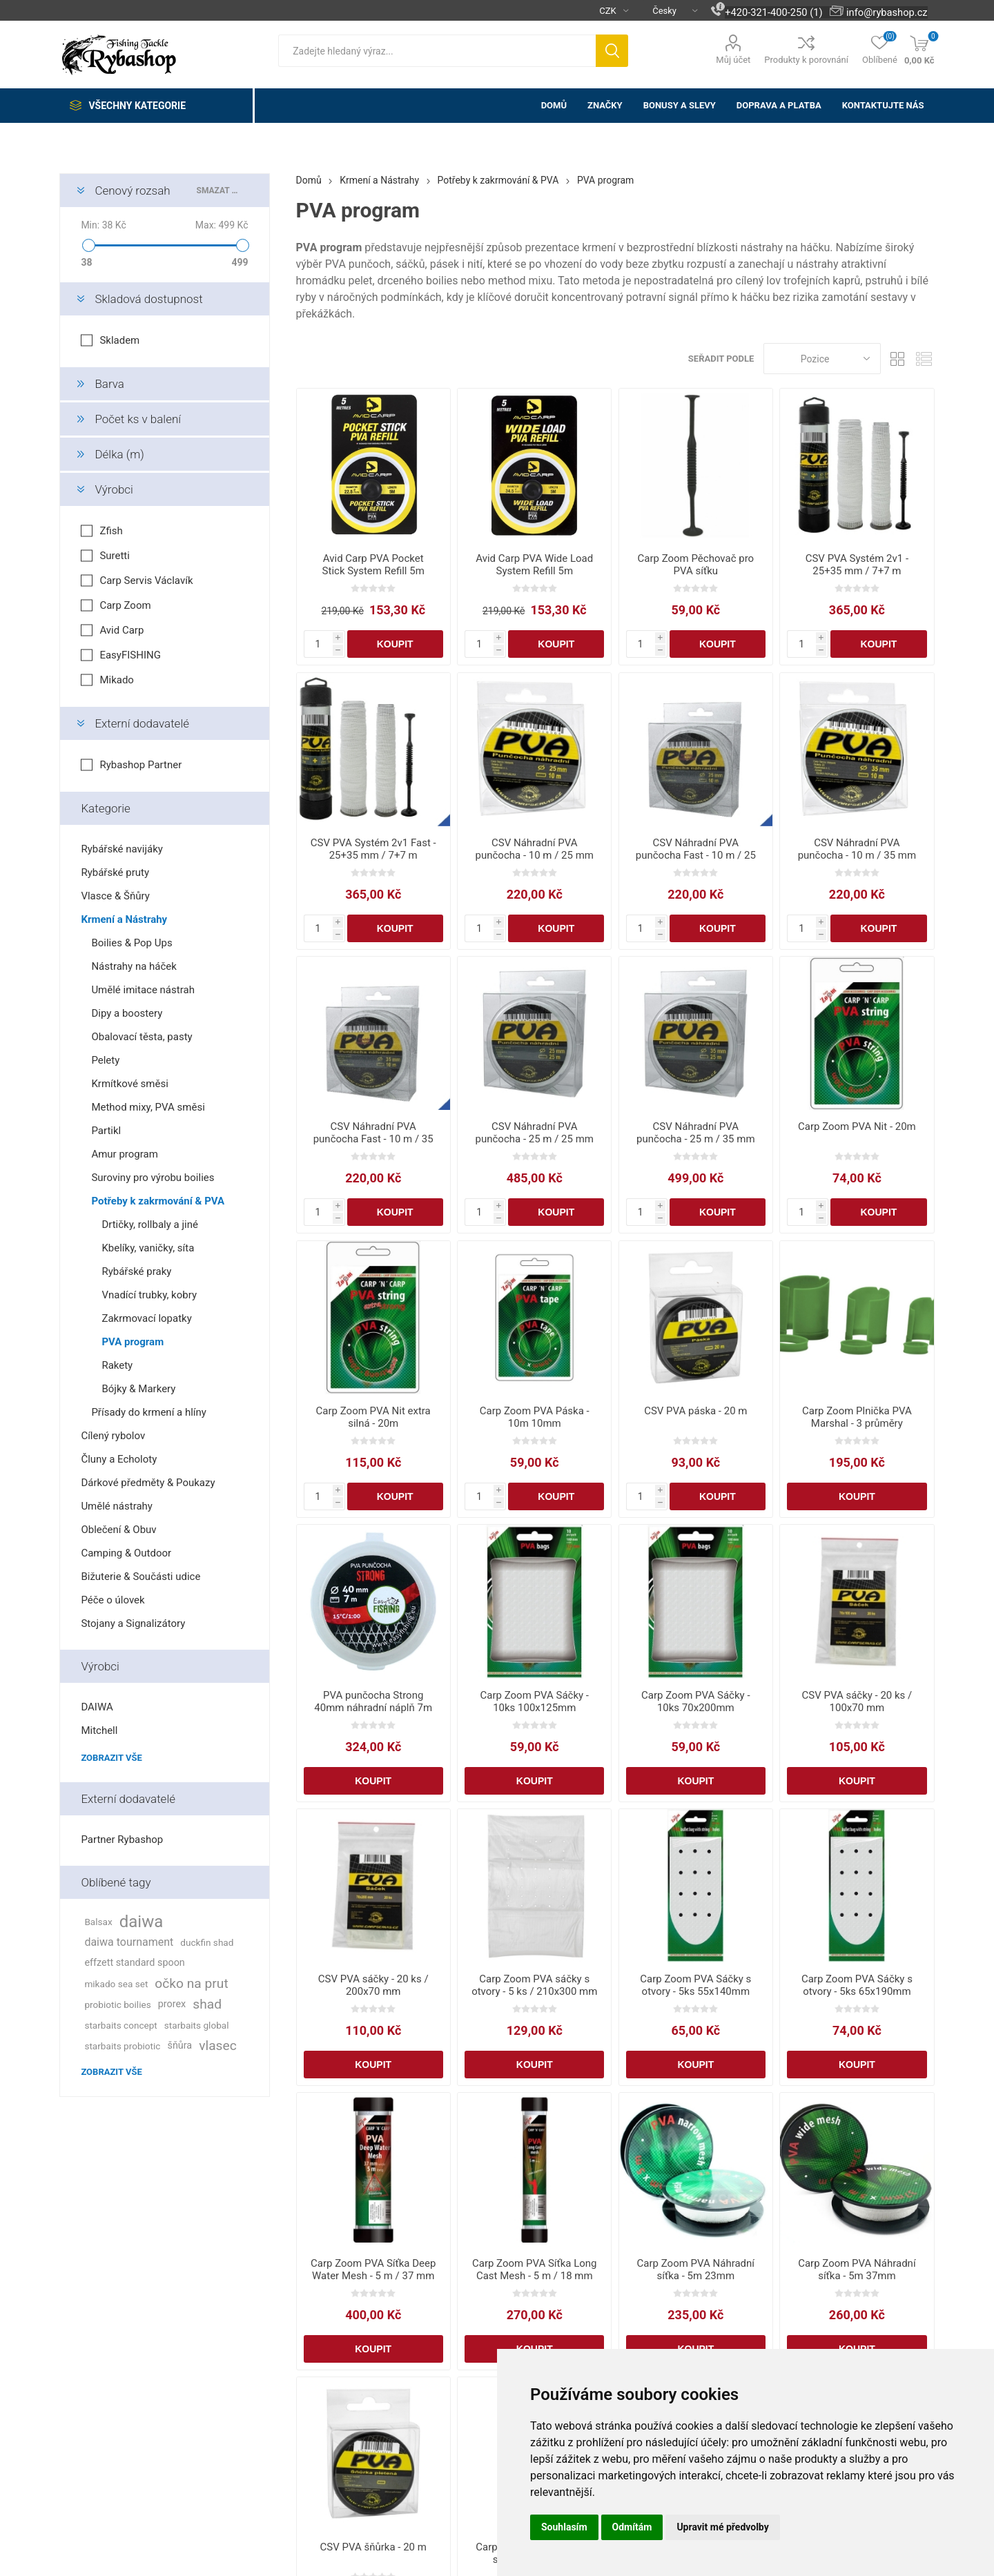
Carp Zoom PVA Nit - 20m (857, 1126)
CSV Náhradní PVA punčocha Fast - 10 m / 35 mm (373, 1139)
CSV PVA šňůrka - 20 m (373, 2547)
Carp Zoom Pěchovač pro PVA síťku (696, 564)
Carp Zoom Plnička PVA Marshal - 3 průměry (857, 1417)
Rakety (117, 1365)
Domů (309, 180)
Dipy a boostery (126, 1013)
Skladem (119, 340)
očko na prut (191, 1983)
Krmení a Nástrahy (124, 919)
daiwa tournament (128, 1942)
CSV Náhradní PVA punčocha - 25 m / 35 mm (695, 1132)
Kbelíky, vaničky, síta (147, 1248)
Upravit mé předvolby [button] (722, 2527)
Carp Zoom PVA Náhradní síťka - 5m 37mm (856, 2269)
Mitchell (99, 1730)
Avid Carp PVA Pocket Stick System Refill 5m (373, 564)
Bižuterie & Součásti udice (140, 1576)
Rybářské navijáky (122, 849)
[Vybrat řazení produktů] (822, 358)
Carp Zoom (124, 605)
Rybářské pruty (115, 872)
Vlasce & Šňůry (115, 896)
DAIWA (97, 1707)
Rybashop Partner (140, 765)
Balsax (98, 1921)
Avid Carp (121, 630)
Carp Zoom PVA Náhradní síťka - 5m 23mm (695, 2269)
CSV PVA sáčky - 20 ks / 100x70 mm (856, 1701)
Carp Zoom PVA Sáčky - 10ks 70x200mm (695, 1701)
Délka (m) (119, 454)
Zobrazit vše (111, 1758)
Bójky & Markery (138, 1389)
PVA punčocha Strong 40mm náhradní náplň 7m (373, 1701)
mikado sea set (116, 1983)
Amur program (124, 1154)
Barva (109, 384)
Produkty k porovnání (806, 60)
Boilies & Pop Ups (131, 943)
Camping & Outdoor (126, 1553)
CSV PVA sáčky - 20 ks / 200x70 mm (373, 1985)
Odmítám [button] (632, 2527)
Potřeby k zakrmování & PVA (157, 1201)
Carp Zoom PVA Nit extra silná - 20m (373, 1417)
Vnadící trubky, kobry (149, 1295)
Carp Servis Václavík (146, 580)
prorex (172, 2004)
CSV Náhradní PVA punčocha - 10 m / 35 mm (857, 849)
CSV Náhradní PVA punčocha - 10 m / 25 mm (535, 849)
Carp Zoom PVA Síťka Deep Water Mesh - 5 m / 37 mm (373, 2269)
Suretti (114, 555)
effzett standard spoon (134, 1963)
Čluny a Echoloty (119, 1459)
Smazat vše (219, 190)
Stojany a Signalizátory (133, 1623)
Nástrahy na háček (134, 966)
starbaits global (196, 2025)
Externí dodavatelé (142, 723)
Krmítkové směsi (129, 1083)
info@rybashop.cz (887, 12)
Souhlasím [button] (564, 2527)
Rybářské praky (136, 1271)
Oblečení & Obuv (118, 1529)
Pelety (105, 1060)
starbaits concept (120, 2025)
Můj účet (733, 60)
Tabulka (898, 358)
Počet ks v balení (138, 419)
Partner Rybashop (122, 1839)
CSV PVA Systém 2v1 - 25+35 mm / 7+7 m (857, 564)
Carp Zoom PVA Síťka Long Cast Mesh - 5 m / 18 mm (534, 2269)
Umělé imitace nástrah (143, 990)
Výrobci (114, 489)
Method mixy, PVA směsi (147, 1107)
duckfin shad (206, 1942)
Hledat (612, 51)
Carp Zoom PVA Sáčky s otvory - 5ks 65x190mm (857, 1985)
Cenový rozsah (132, 190)
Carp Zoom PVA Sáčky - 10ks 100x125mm (534, 1701)
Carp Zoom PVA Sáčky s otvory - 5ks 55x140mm (695, 1985)
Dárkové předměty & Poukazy (148, 1482)
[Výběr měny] (608, 10)
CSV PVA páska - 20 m (695, 1411)
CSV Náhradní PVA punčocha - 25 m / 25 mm (535, 1132)
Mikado (116, 680)
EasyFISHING (130, 655)
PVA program (132, 1342)
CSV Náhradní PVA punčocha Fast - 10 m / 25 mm (696, 855)
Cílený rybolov (113, 1436)
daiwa (141, 1921)
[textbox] (437, 51)
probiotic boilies (117, 2004)
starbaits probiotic (122, 2045)
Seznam (924, 358)
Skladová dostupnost (148, 299)
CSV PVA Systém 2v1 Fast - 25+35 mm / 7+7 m (373, 849)
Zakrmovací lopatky (146, 1318)
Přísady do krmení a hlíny (148, 1412)
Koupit (395, 644)
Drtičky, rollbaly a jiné (149, 1224)
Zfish (110, 531)
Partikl (106, 1130)
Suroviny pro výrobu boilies (152, 1177)
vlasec (218, 2045)
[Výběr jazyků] (669, 10)
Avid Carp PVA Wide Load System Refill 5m (534, 564)
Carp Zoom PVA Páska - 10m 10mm (534, 1417)
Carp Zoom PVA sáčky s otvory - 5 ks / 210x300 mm (534, 1985)
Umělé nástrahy (117, 1506)
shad (207, 2004)
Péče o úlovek (112, 1600)
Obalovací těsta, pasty (141, 1037)
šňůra (179, 2045)
